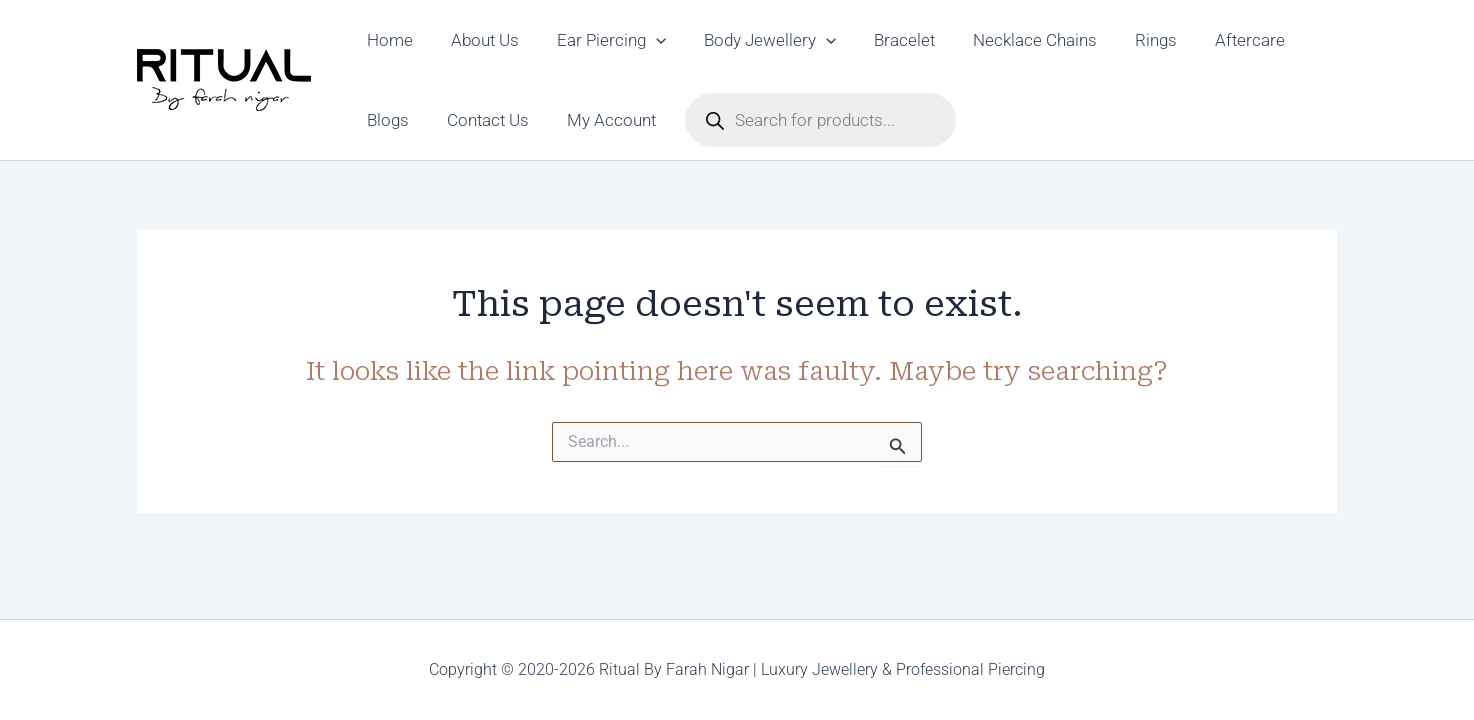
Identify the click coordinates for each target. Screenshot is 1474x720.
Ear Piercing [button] (601, 40)
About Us (479, 40)
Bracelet (886, 40)
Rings (1130, 40)
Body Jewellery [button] (756, 40)
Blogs (386, 120)
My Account (601, 120)
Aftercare (1220, 40)
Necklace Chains (1013, 40)
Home (388, 40)
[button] (646, 40)
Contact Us (482, 120)
